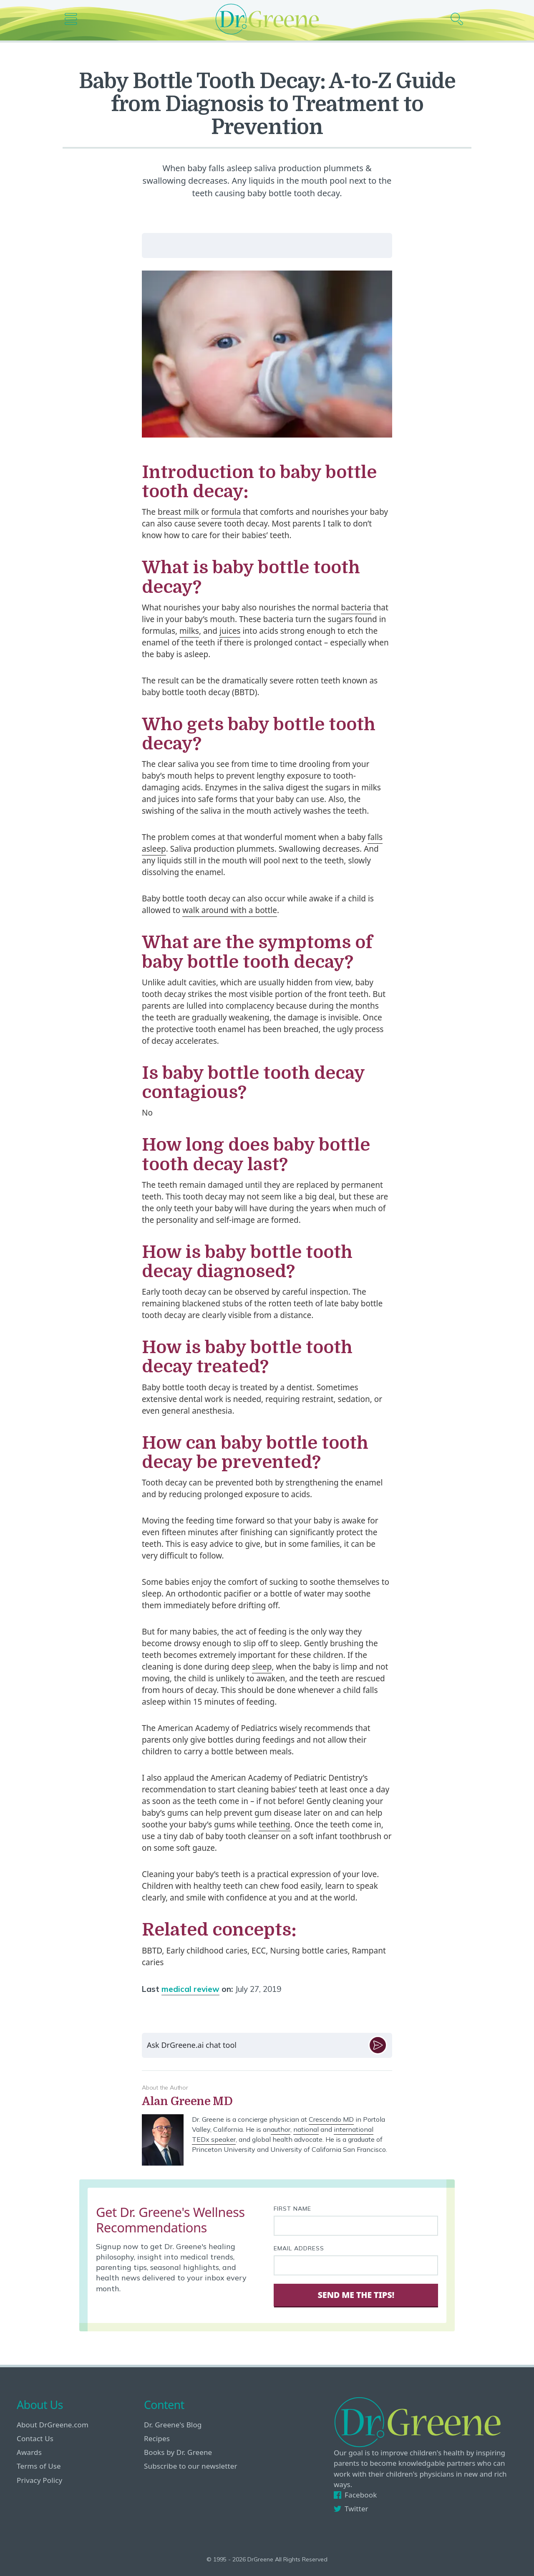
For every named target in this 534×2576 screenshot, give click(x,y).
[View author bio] (267, 2101)
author (280, 2129)
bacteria (356, 607)
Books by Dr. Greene (178, 2452)
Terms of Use (39, 2466)
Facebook (355, 2495)
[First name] (356, 2226)
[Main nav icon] (74, 19)
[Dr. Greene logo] (267, 19)
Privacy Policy (39, 2480)
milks (189, 630)
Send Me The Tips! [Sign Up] (355, 2294)
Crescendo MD (331, 2119)
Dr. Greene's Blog (173, 2424)
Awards (29, 2452)
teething (274, 1824)
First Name (292, 2208)
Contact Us (35, 2438)
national (306, 2129)
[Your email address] (356, 2265)
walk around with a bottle (229, 910)
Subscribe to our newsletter (190, 2466)
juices (229, 630)
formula (226, 511)
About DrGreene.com (52, 2424)
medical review (190, 1989)
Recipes (157, 2438)
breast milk (178, 511)
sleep (262, 1666)
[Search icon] (460, 19)
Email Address (299, 2248)
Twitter (351, 2508)
